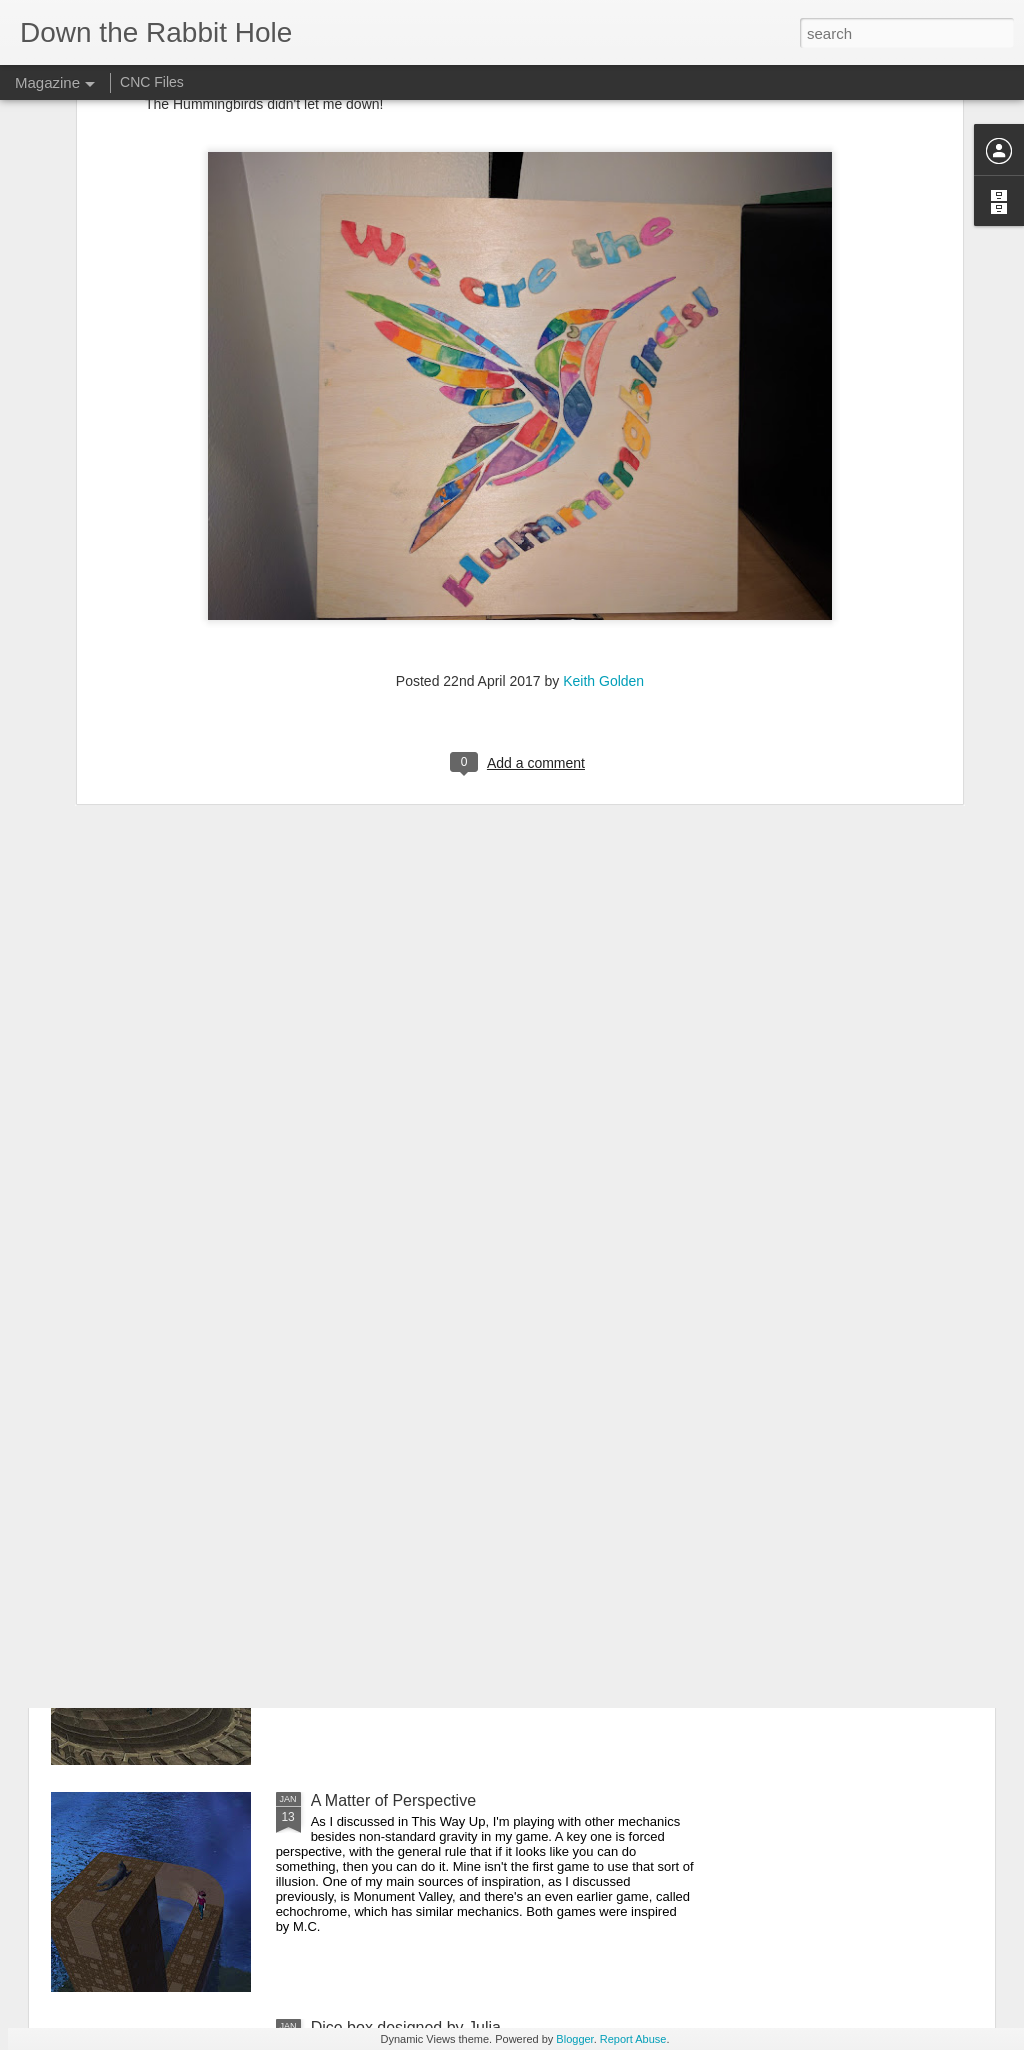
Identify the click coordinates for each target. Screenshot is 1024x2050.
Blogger (574, 2039)
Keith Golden (603, 485)
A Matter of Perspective (393, 1800)
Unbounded (352, 1346)
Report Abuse (633, 2039)
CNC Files (152, 82)
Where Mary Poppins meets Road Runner (459, 1573)
